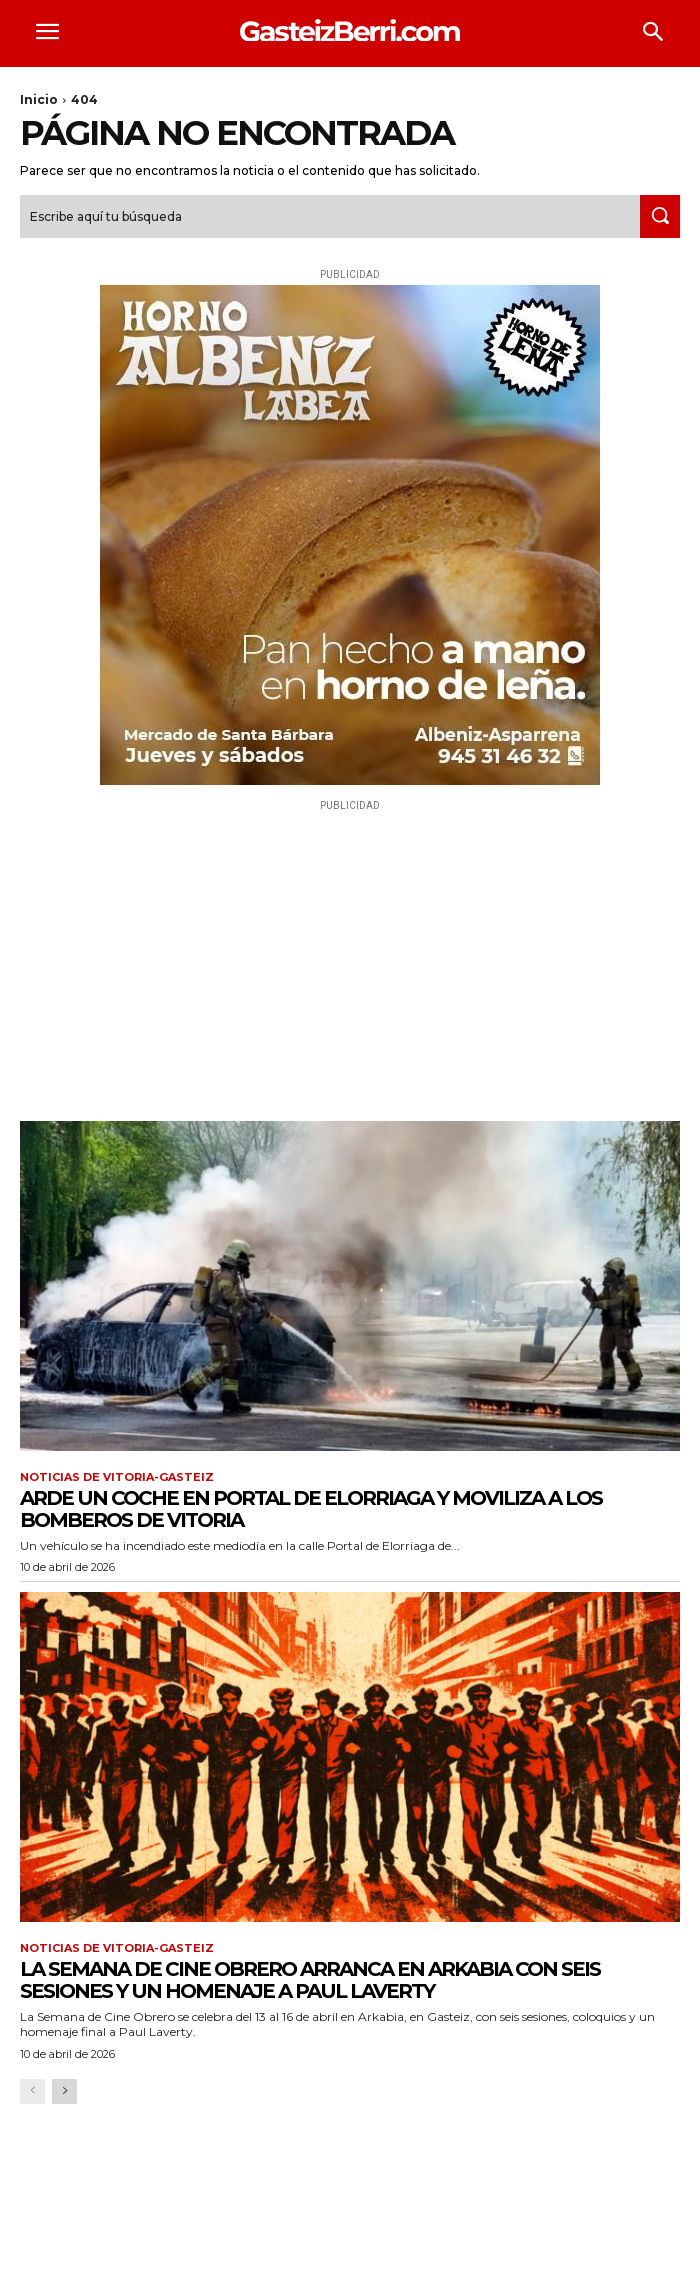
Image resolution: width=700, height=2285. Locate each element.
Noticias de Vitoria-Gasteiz (117, 1477)
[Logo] (350, 30)
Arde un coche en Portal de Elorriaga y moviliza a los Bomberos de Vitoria (311, 1509)
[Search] (660, 216)
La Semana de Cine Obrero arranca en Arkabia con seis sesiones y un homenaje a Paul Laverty (310, 1980)
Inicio (39, 99)
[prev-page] (32, 2091)
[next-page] (64, 2091)
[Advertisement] (350, 956)
